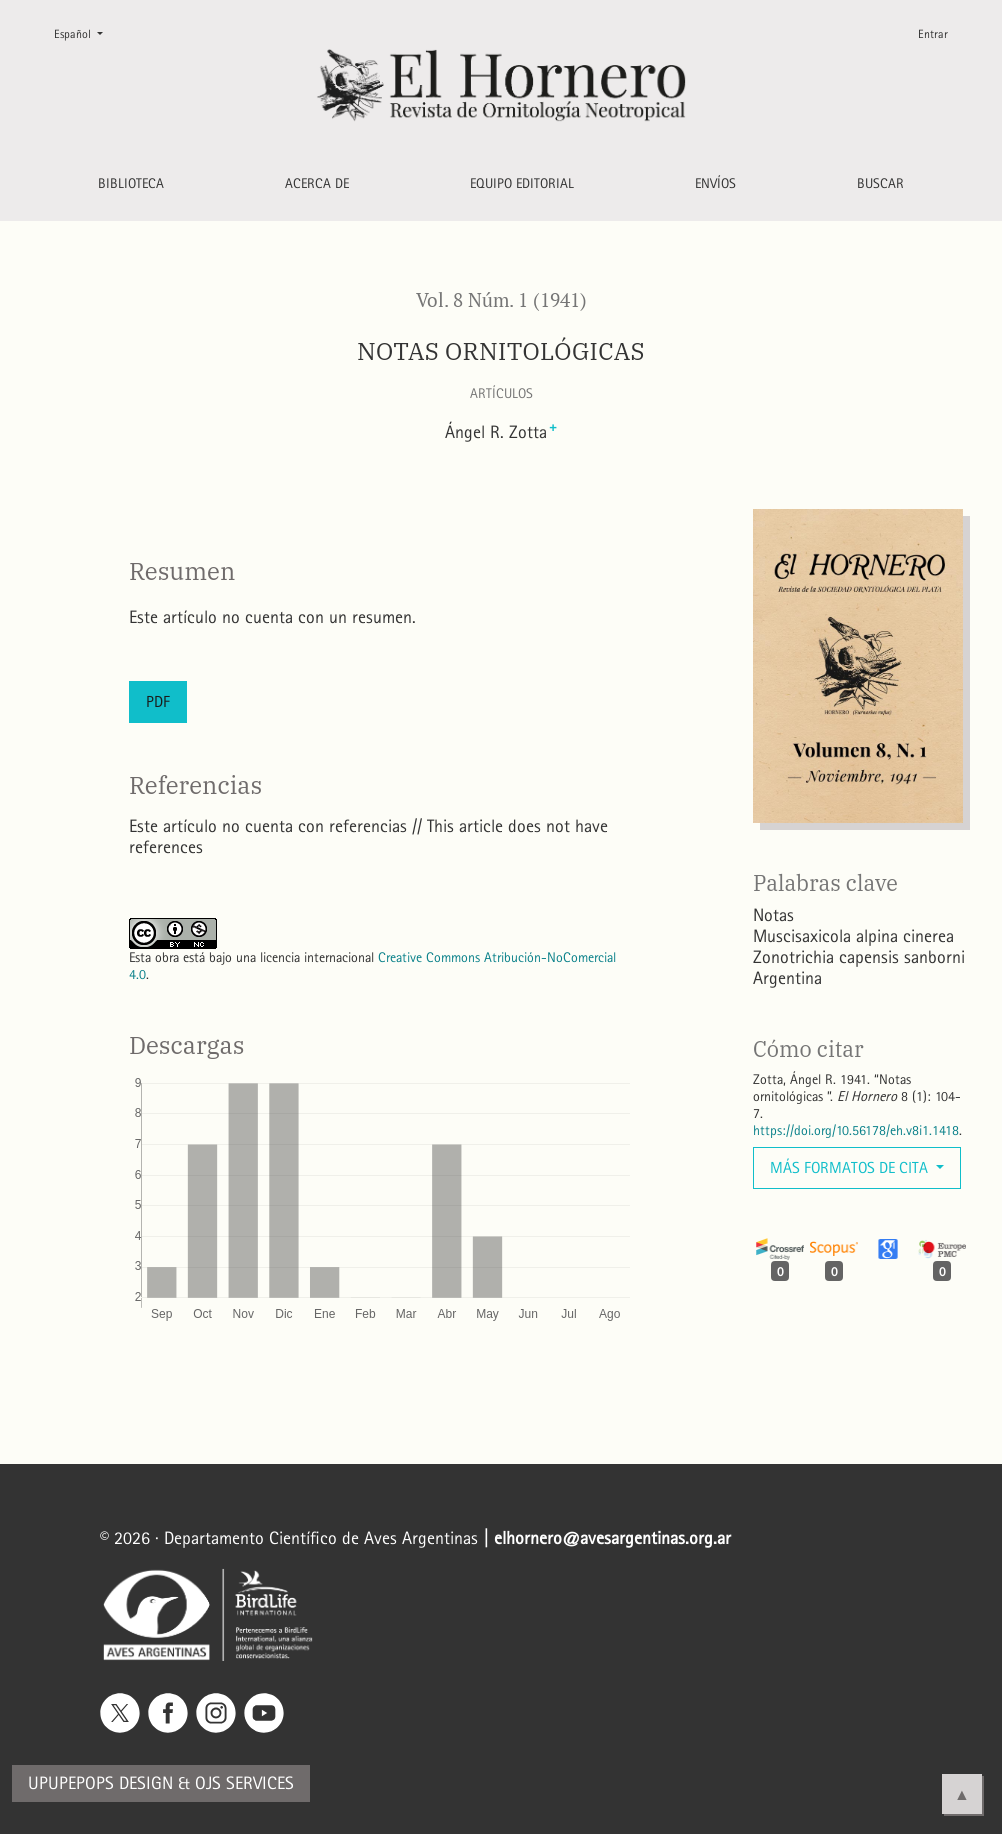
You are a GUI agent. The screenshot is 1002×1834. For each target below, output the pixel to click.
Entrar (933, 34)
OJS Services (244, 1783)
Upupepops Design (100, 1783)
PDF (158, 701)
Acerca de (317, 183)
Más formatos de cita (851, 1167)
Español (86, 32)
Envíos (715, 183)
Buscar (880, 183)
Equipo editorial (522, 183)
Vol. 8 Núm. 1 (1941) (501, 300)
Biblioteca (131, 183)
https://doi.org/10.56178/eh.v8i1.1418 (856, 1130)
